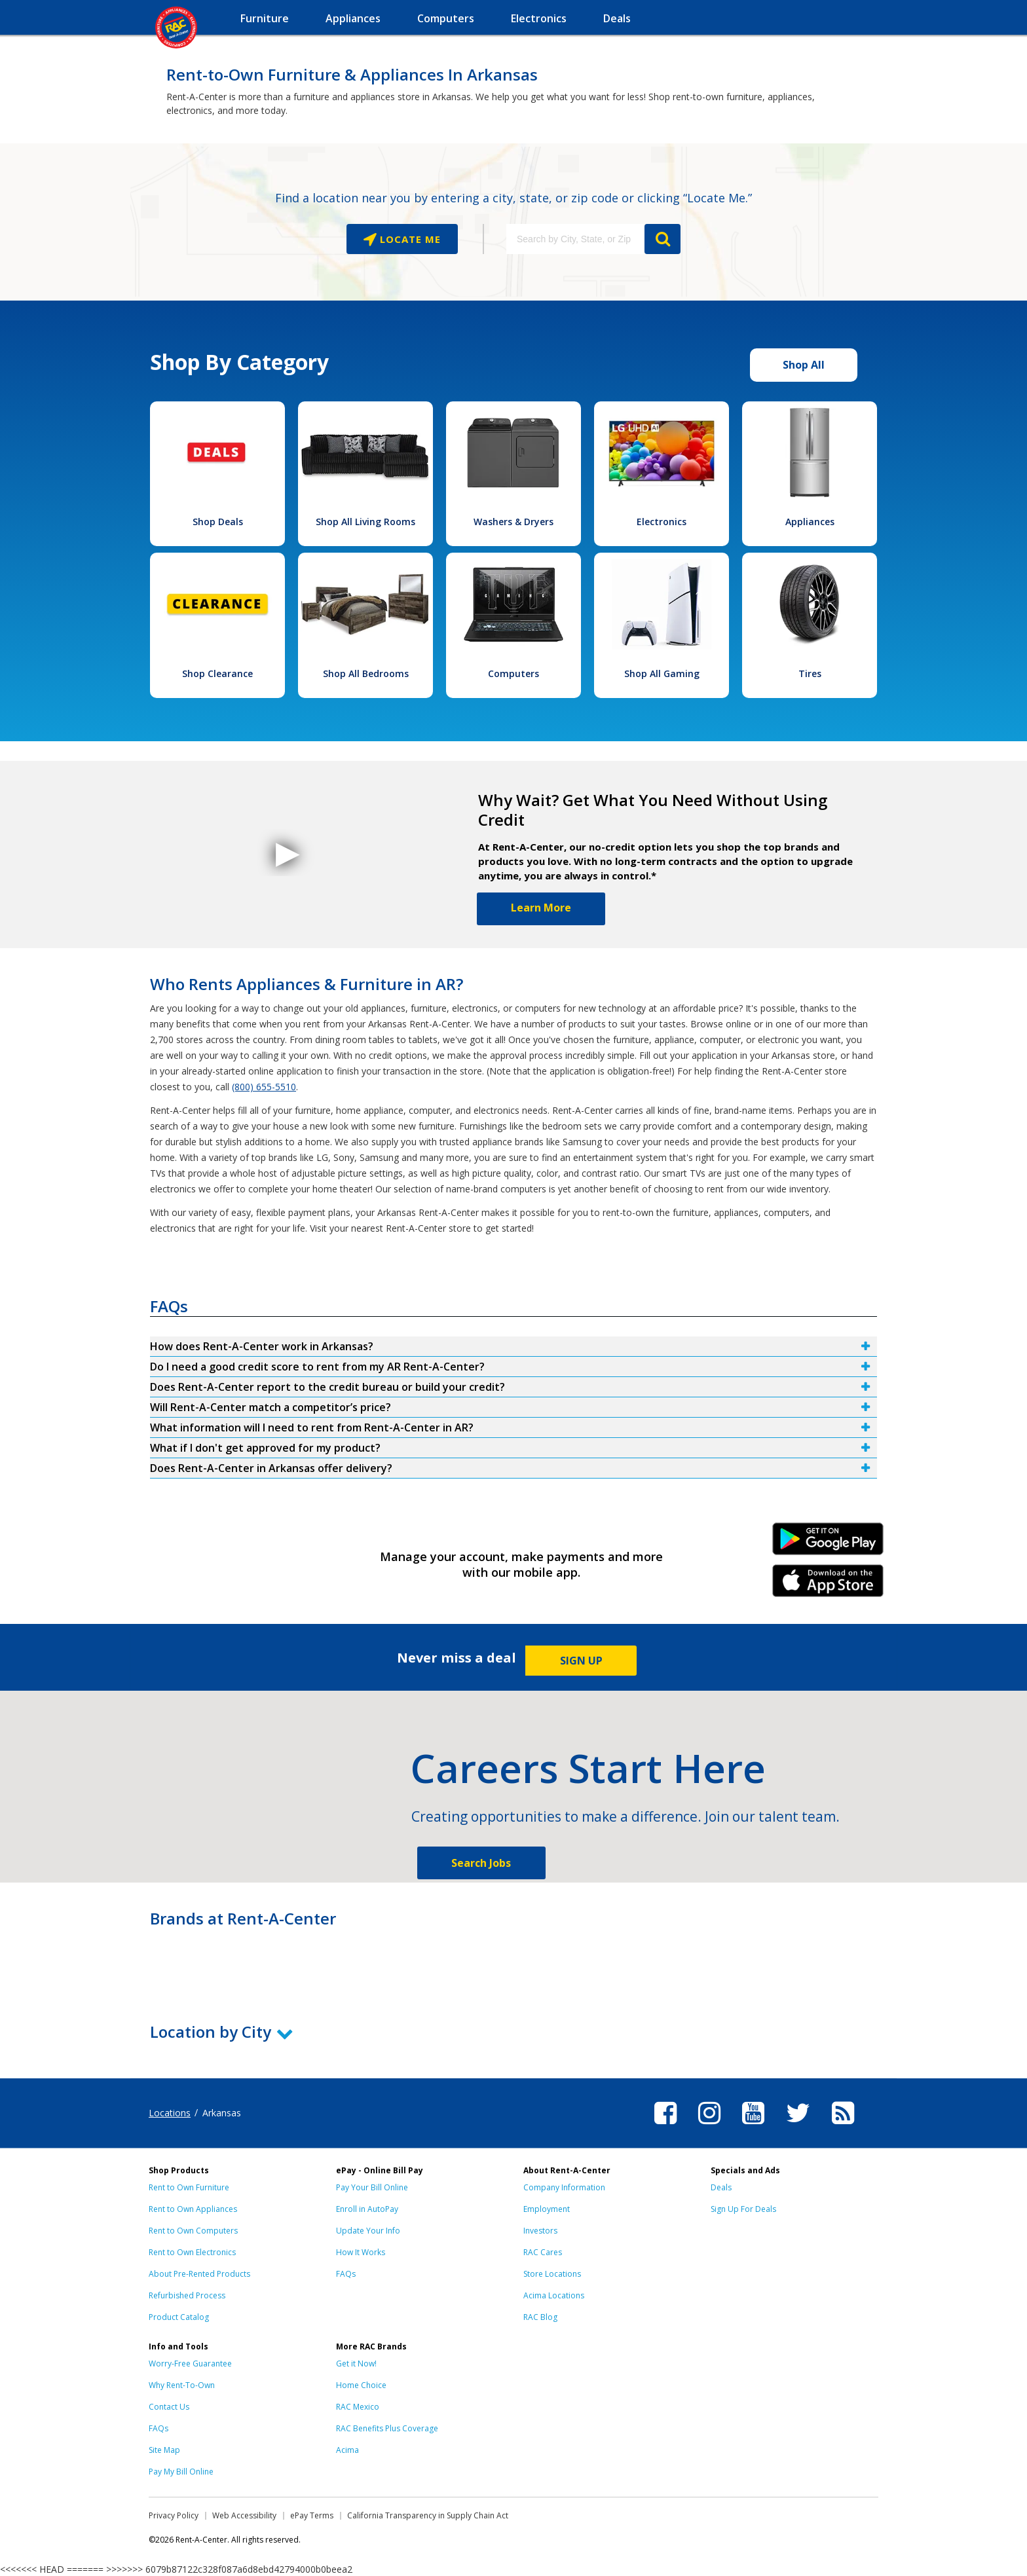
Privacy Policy (173, 2515)
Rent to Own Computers (193, 2230)
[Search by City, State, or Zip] (575, 239)
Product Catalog (179, 2317)
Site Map (164, 2450)
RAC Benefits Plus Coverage (387, 2428)
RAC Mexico (357, 2406)
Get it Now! (356, 2363)
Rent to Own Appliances (193, 2209)
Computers (513, 673)
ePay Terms (311, 2515)
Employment (546, 2209)
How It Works (360, 2252)
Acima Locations (553, 2295)
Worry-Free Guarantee (190, 2363)
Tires (809, 673)
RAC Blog (540, 2317)
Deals (721, 2187)
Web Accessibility (244, 2515)
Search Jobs (481, 1863)
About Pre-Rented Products (199, 2273)
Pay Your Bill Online (372, 2187)
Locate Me (409, 239)
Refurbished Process (187, 2295)
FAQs (346, 2273)
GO (662, 239)
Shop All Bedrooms (366, 673)
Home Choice (361, 2385)
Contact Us (169, 2406)
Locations (170, 2113)
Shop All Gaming (662, 673)
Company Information (564, 2187)
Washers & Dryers (513, 521)
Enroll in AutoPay (367, 2209)
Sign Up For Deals (743, 2209)
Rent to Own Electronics (192, 2252)
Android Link (828, 1543)
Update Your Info (368, 2230)
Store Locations (552, 2273)
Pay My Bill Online (181, 2471)
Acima (347, 2450)
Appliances (809, 521)
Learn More (541, 907)
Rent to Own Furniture (189, 2187)
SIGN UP (581, 1660)
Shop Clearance (217, 673)
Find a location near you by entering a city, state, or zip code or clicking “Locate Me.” (513, 198)
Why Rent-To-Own (182, 2385)
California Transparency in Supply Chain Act (427, 2515)
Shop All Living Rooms (365, 521)
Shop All (804, 365)
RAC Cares (542, 2252)
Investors (540, 2230)
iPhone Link (828, 1585)
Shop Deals (218, 521)
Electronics (661, 521)
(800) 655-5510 (264, 1086)
